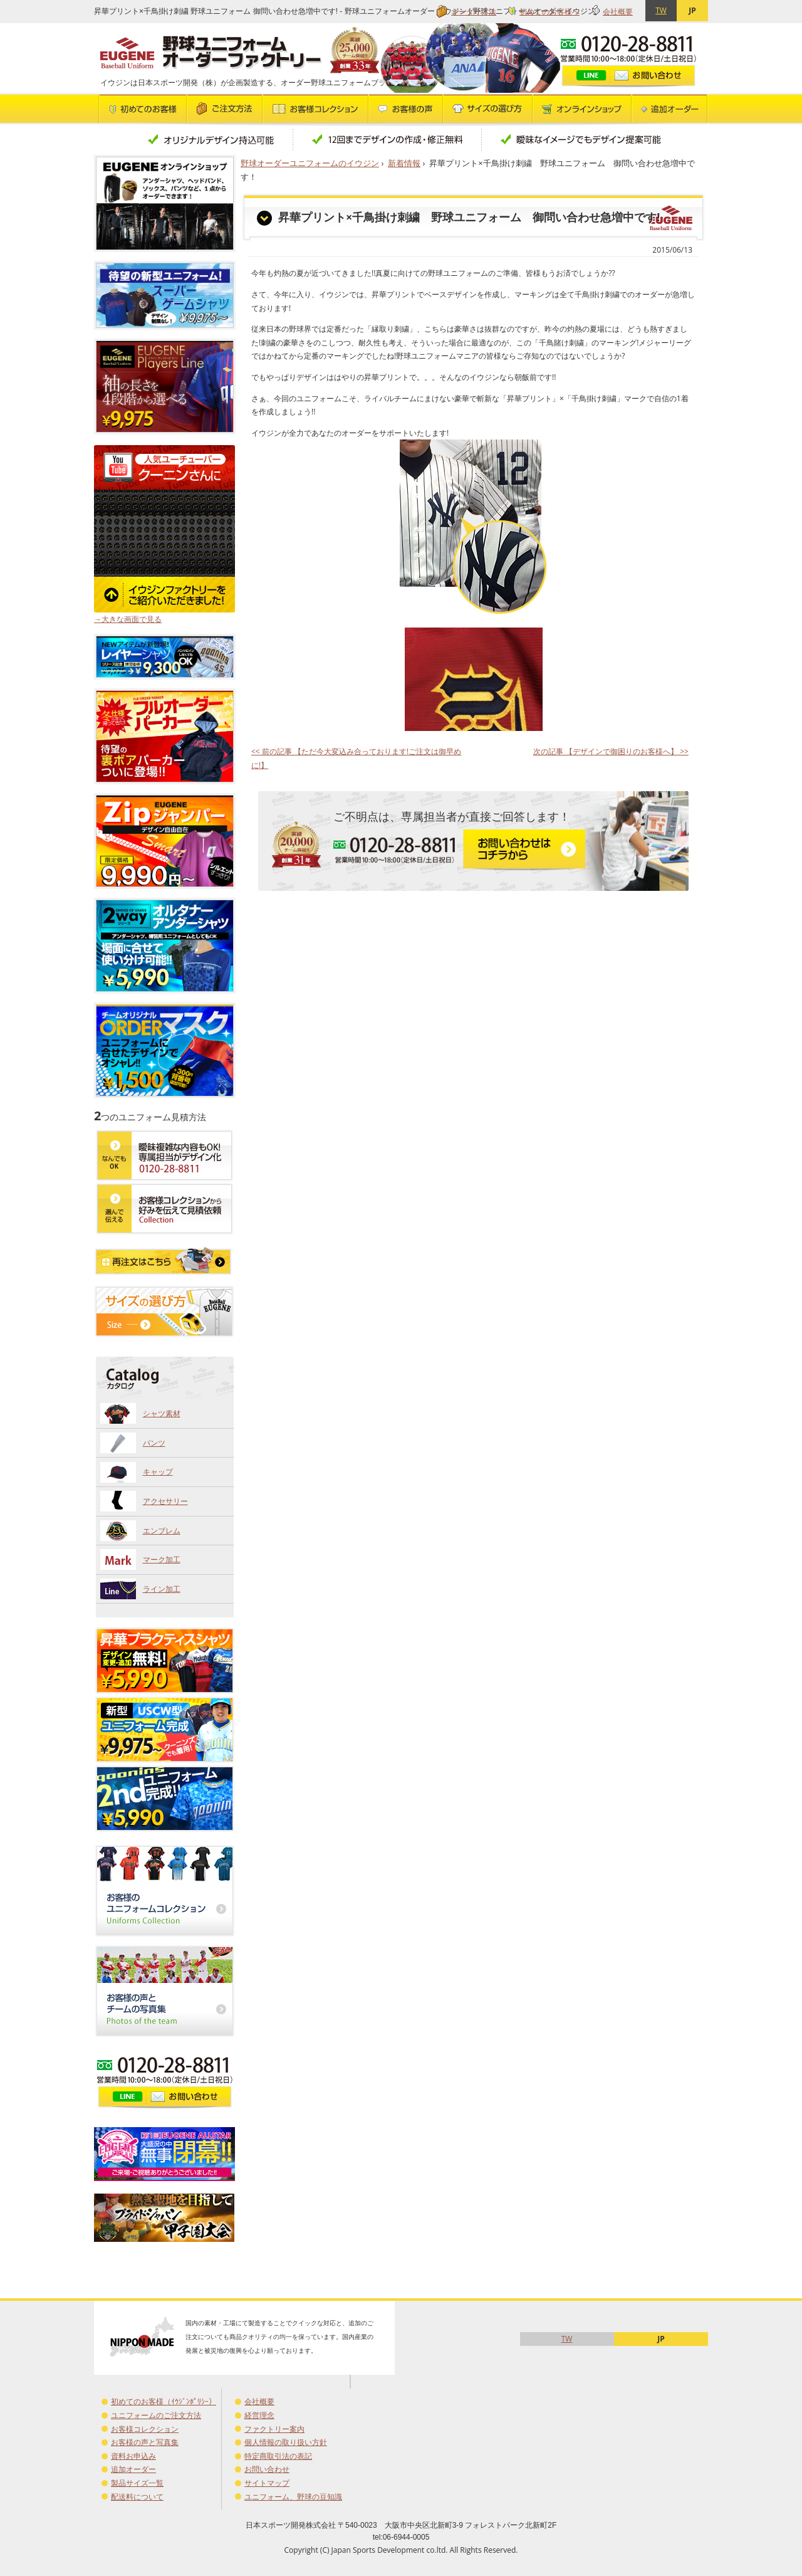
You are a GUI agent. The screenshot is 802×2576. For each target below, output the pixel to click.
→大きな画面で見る (128, 619)
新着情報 (404, 163)
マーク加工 (161, 1559)
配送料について (137, 2496)
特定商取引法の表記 (278, 2456)
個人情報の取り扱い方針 (285, 2442)
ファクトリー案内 (274, 2429)
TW (661, 10)
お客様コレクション (145, 2429)
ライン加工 (161, 1589)
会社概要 (618, 11)
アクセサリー (165, 1501)
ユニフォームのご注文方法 (156, 2415)
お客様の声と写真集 (145, 2442)
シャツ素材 (161, 1413)
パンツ (154, 1443)
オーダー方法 (473, 11)
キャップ (158, 1471)
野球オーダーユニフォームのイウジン (310, 163)
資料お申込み (133, 2456)
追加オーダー (133, 2469)
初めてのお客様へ (549, 11)
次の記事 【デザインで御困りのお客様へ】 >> (611, 751)
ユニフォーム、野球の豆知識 (293, 2496)
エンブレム (161, 1530)
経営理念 (259, 2415)
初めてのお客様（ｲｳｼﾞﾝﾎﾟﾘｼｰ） (163, 2401)
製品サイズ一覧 (137, 2483)
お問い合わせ (266, 2469)
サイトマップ (266, 2483)
